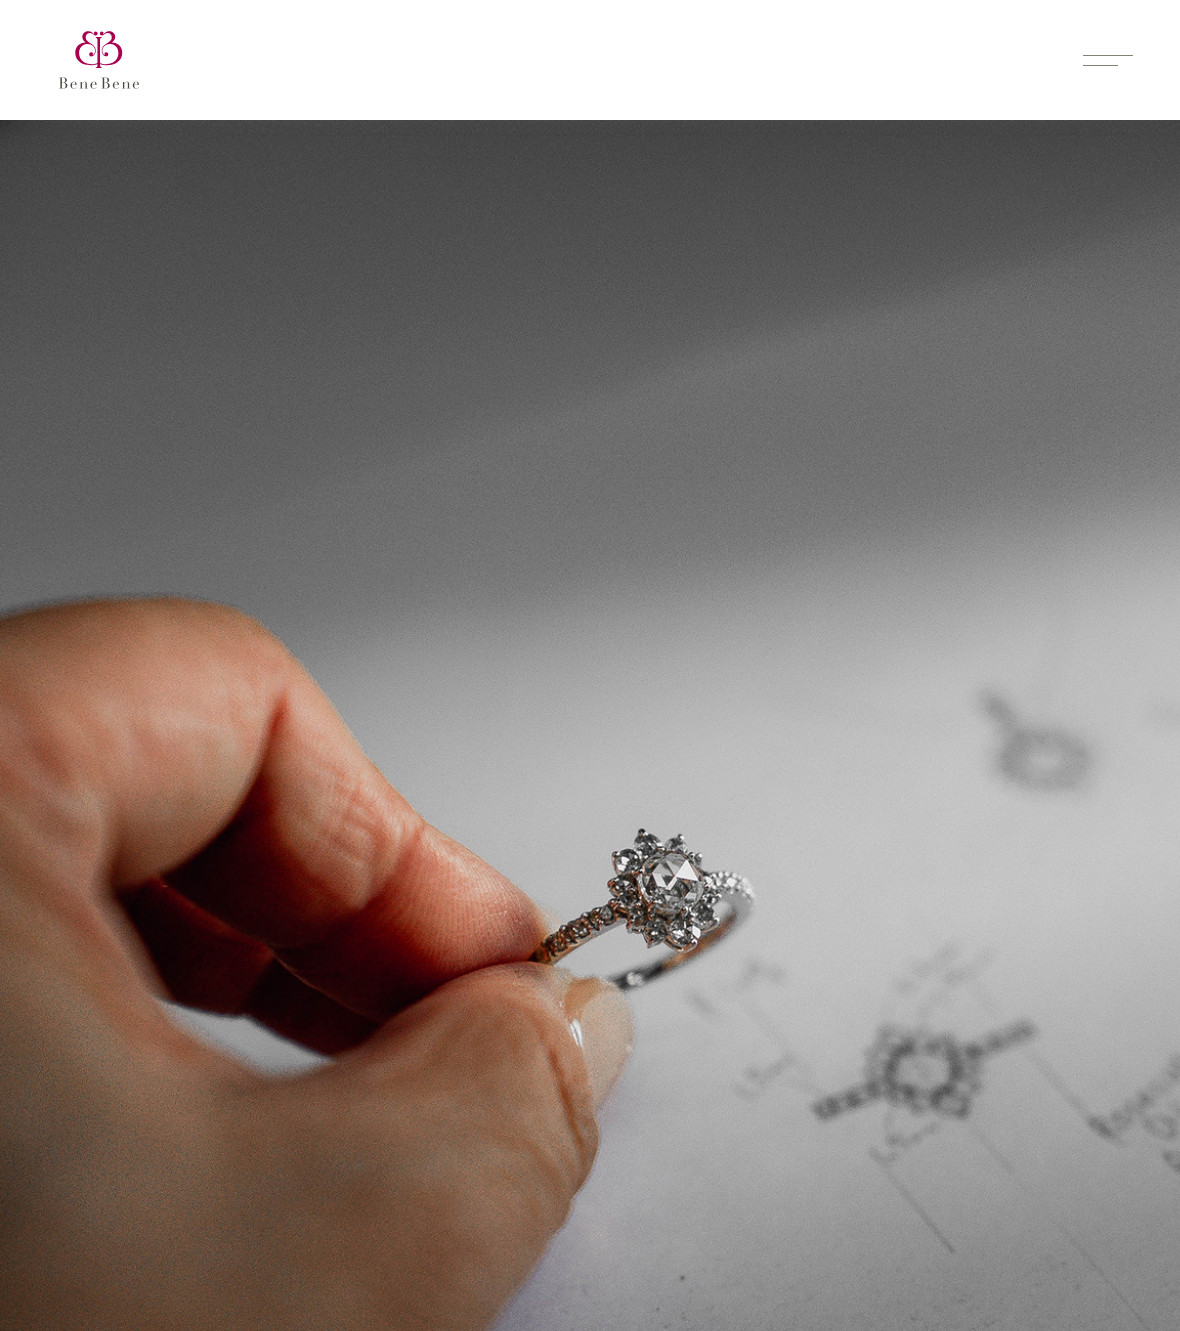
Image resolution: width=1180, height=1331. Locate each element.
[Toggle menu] (1108, 60)
